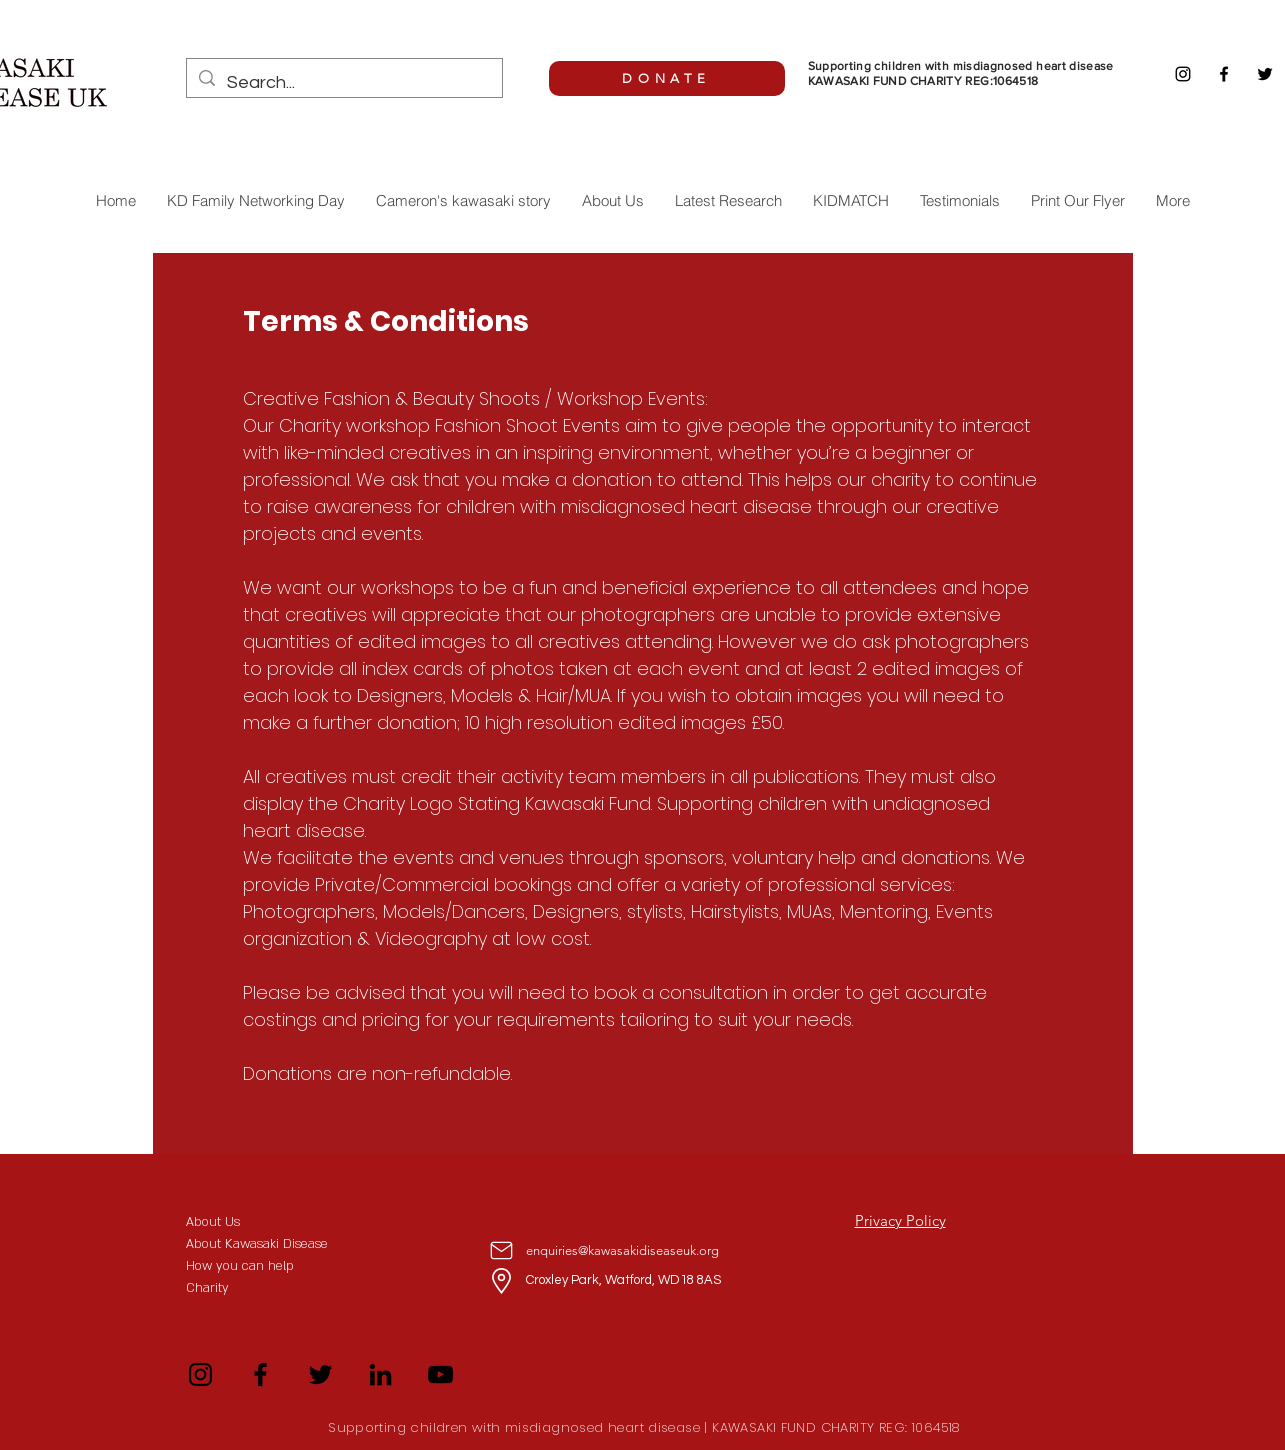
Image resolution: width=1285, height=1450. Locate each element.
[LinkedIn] (380, 1374)
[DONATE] (667, 78)
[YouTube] (440, 1374)
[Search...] (343, 83)
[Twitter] (1265, 74)
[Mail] (501, 1250)
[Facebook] (1224, 74)
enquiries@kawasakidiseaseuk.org (622, 1250)
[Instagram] (1183, 74)
